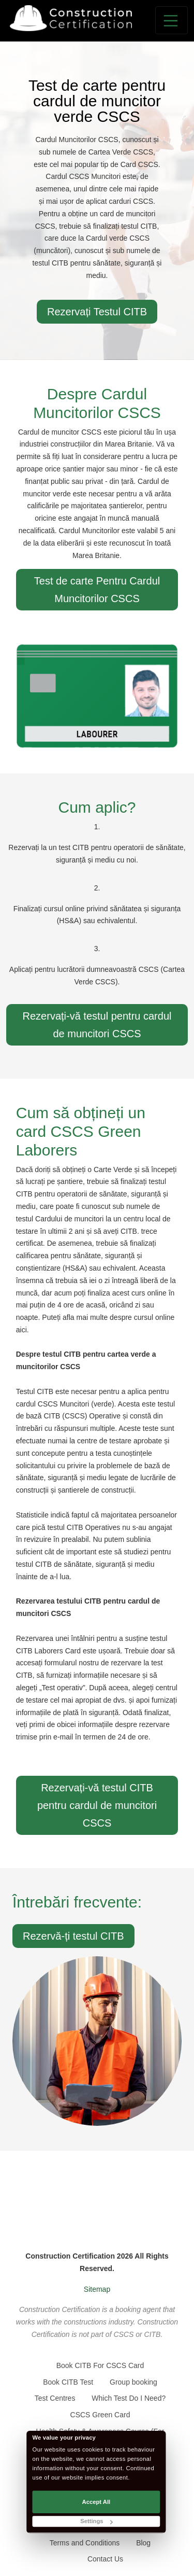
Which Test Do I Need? (129, 2398)
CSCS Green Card (100, 2415)
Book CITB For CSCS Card (100, 2365)
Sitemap (97, 2289)
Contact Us (105, 2559)
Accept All (96, 2501)
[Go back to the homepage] (71, 18)
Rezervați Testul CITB (97, 311)
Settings (96, 2521)
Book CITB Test (68, 2382)
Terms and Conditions (85, 2543)
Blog (143, 2543)
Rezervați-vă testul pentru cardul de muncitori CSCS (97, 1024)
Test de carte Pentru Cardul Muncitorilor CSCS (97, 589)
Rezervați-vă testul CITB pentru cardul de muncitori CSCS (97, 1805)
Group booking (133, 2382)
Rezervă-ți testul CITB (73, 1936)
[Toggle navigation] (171, 20)
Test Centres (55, 2398)
